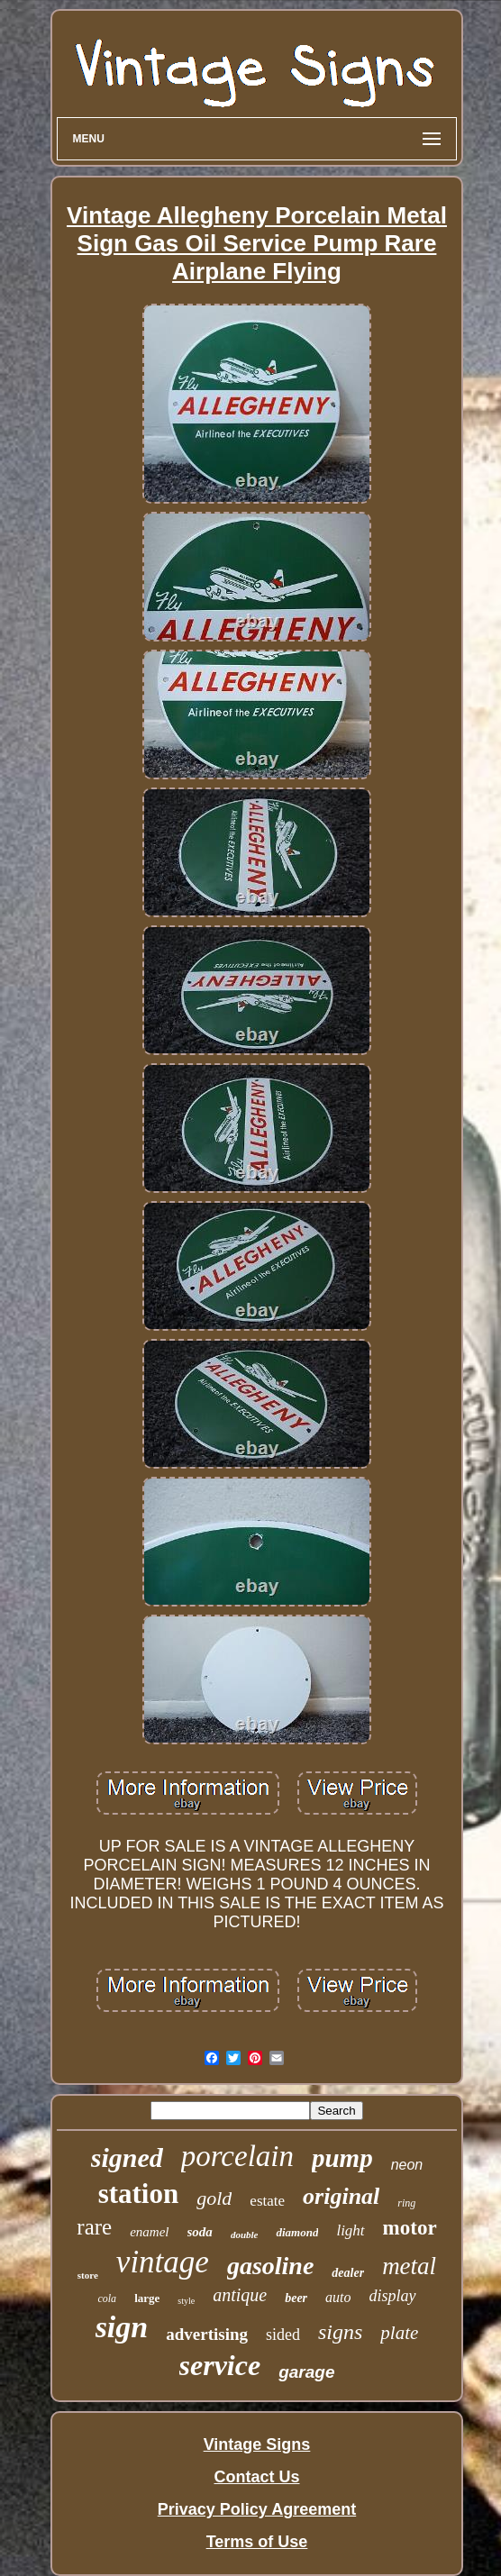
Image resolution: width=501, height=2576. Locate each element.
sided (283, 2335)
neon (407, 2164)
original (341, 2196)
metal (409, 2266)
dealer (348, 2273)
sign (122, 2327)
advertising (207, 2334)
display (392, 2296)
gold (214, 2198)
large (146, 2298)
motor (410, 2227)
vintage (162, 2262)
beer (296, 2298)
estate (267, 2200)
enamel (149, 2232)
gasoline (270, 2266)
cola (106, 2298)
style (186, 2301)
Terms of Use (257, 2542)
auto (338, 2297)
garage (306, 2371)
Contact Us (256, 2477)
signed (127, 2157)
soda (200, 2232)
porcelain (237, 2156)
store (87, 2275)
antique (240, 2295)
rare (94, 2227)
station (138, 2193)
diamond (297, 2232)
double (245, 2234)
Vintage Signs (257, 2444)
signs (340, 2332)
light (350, 2230)
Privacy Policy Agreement (257, 2509)
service (220, 2365)
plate (399, 2333)
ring (406, 2203)
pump (342, 2158)
